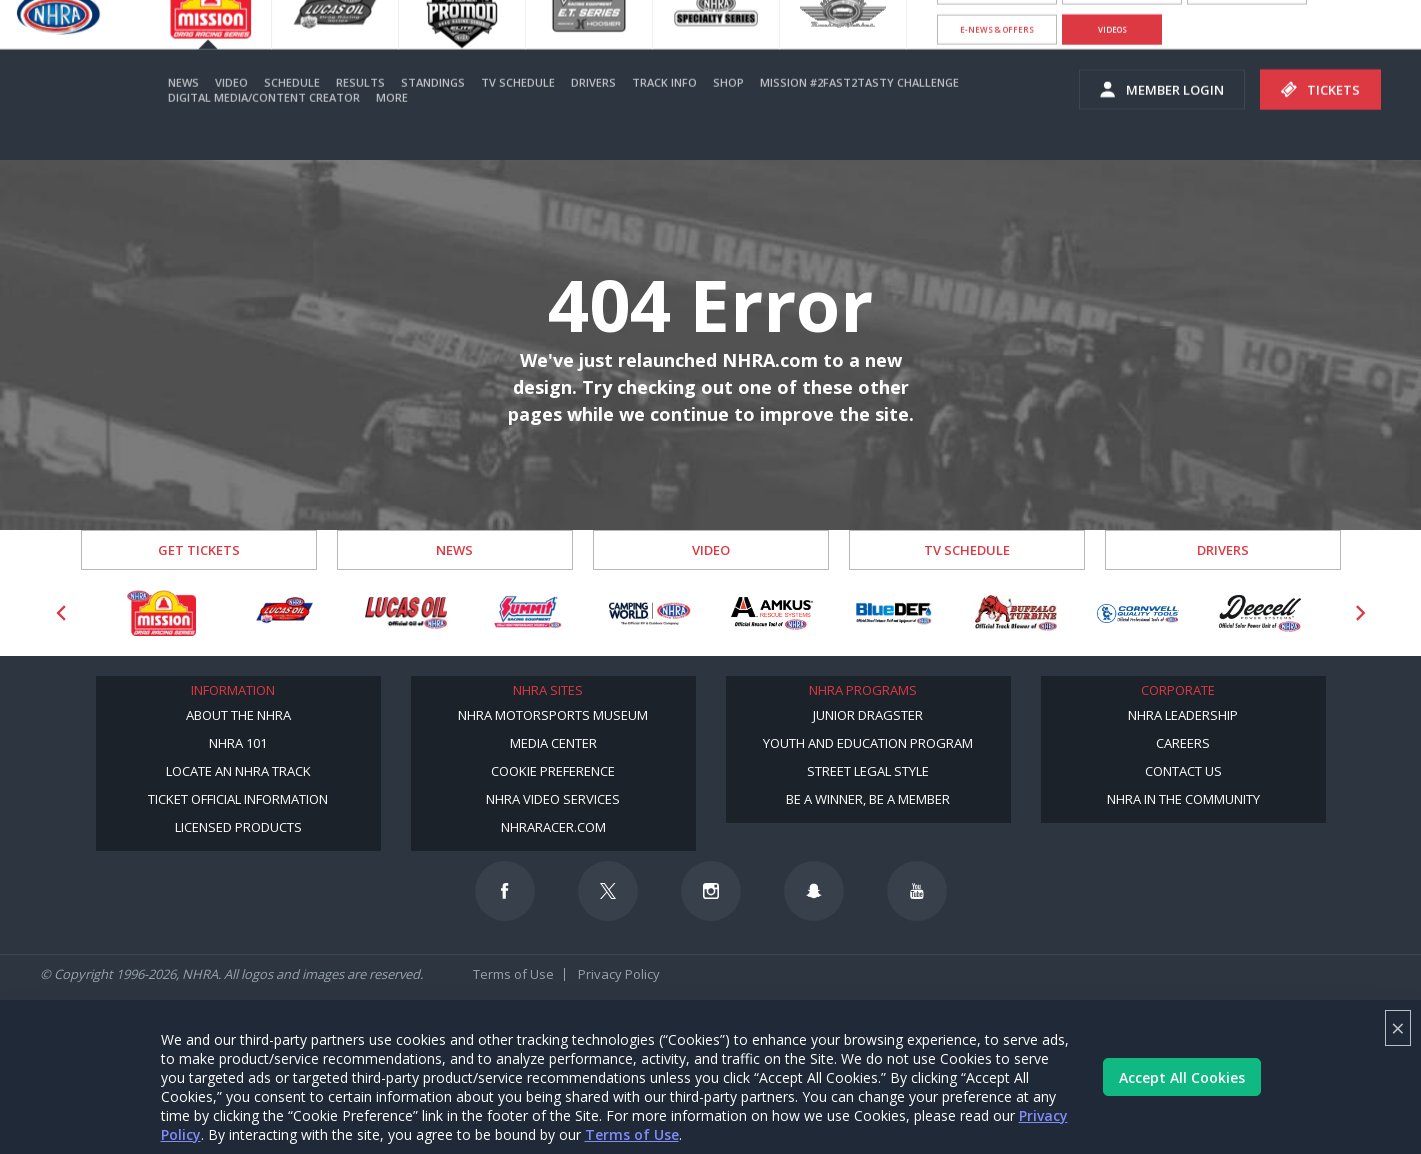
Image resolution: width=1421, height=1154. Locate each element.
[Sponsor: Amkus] (772, 613)
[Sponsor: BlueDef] (894, 613)
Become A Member (1122, 19)
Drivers (593, 112)
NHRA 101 (238, 743)
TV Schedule (518, 112)
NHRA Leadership (1183, 715)
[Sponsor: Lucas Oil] (406, 613)
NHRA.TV (1247, 19)
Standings (433, 112)
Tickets (1320, 120)
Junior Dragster (868, 715)
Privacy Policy (619, 974)
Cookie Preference (553, 771)
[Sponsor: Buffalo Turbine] (1016, 613)
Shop (728, 112)
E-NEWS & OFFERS (997, 59)
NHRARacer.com (553, 827)
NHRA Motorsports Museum (553, 715)
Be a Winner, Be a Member (868, 799)
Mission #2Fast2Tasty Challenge (859, 112)
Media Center (553, 743)
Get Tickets (199, 550)
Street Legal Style (868, 771)
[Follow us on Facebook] (505, 891)
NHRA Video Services (553, 799)
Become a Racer (997, 19)
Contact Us (1183, 771)
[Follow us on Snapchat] (814, 891)
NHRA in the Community (1183, 799)
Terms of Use (632, 1134)
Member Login (1162, 120)
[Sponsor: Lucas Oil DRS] (284, 613)
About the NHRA (238, 715)
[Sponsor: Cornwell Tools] (1138, 613)
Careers (1183, 743)
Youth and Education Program (868, 743)
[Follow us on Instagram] (711, 891)
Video (231, 112)
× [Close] (1398, 1027)
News (183, 112)
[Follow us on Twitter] (608, 891)
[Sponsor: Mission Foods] (162, 613)
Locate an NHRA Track (238, 771)
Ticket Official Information (238, 799)
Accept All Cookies (1182, 1077)
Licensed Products (238, 827)
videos (1112, 59)
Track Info (664, 112)
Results (360, 112)
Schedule (292, 112)
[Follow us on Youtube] (917, 891)
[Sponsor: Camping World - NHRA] (650, 613)
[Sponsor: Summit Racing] (528, 613)
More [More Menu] (392, 127)
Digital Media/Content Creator (264, 127)
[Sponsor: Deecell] (1260, 613)
